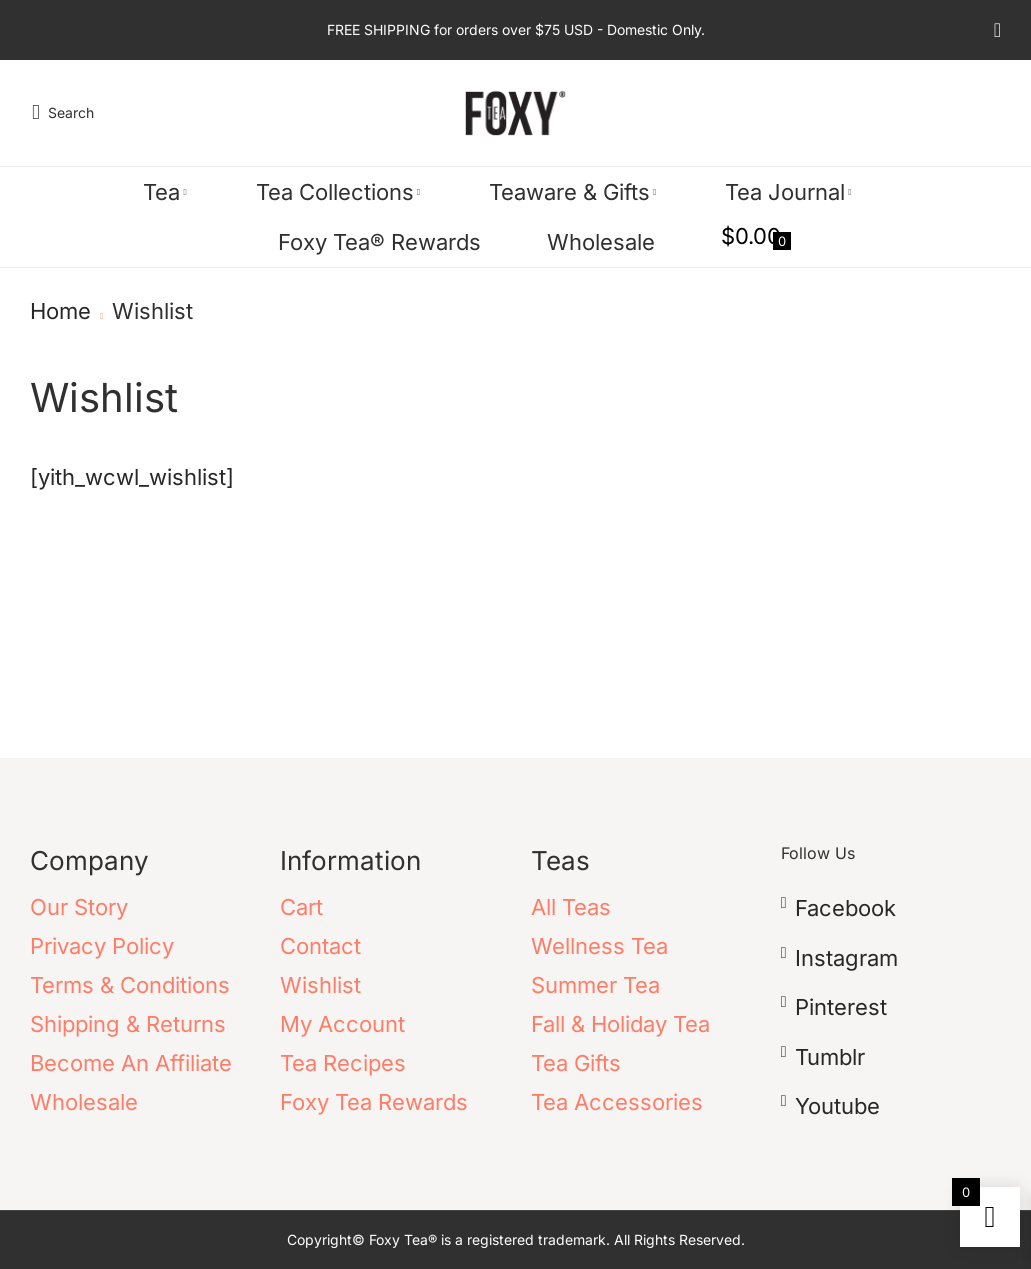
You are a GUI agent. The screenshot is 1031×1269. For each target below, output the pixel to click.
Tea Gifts (576, 1063)
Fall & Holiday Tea (620, 1024)
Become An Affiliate (131, 1063)
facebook (845, 908)
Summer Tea (595, 985)
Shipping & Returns (128, 1024)
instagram (846, 958)
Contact (320, 946)
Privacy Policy (102, 946)
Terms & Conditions (130, 985)
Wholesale (84, 1102)
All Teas (571, 907)
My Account (342, 1024)
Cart (301, 907)
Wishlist (320, 985)
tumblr (830, 1057)
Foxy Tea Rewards (374, 1102)
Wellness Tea (599, 946)
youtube (837, 1106)
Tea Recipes (343, 1063)
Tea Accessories (617, 1102)
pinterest (841, 1007)
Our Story (79, 907)
